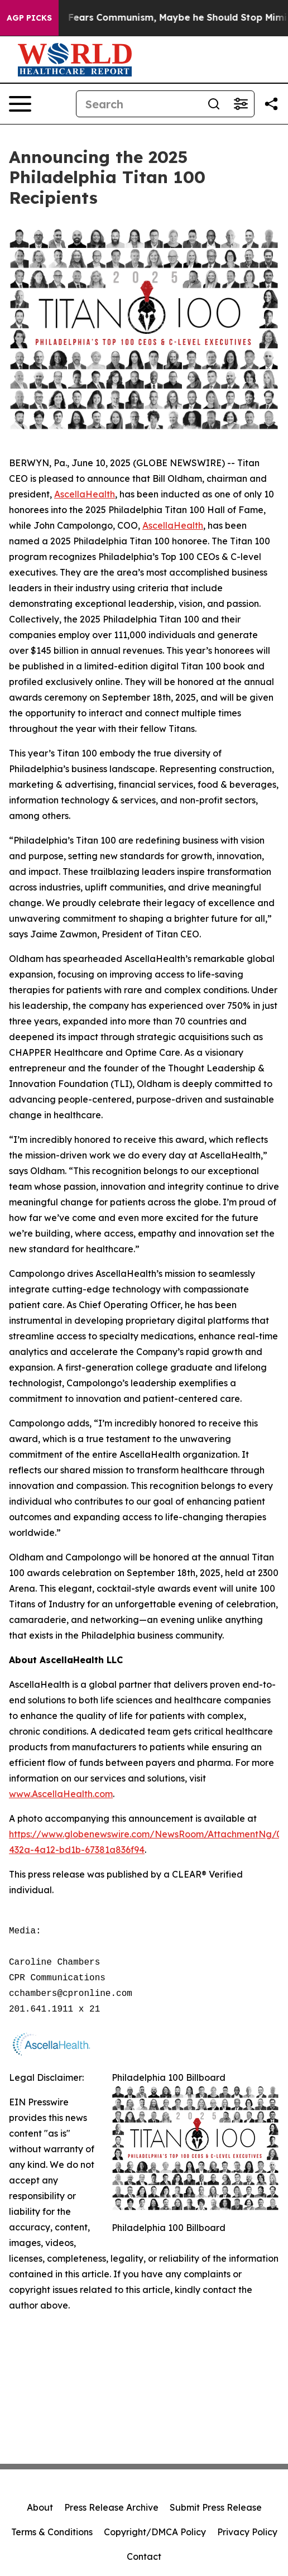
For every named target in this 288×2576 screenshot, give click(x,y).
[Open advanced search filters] (240, 104)
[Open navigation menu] (20, 104)
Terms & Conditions (52, 2531)
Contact (144, 2556)
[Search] (138, 104)
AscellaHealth (84, 494)
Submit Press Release (216, 2507)
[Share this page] (271, 104)
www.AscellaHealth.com (61, 1793)
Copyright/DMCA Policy (155, 2531)
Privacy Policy (247, 2531)
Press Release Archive (111, 2507)
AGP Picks (29, 18)
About (40, 2507)
